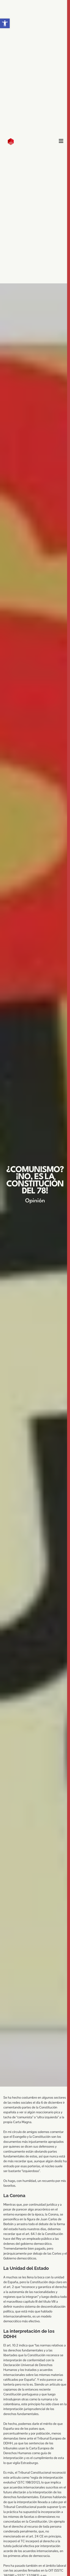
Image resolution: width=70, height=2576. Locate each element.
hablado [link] (46, 2311)
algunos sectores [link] (54, 2097)
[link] (5, 23)
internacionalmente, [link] (17, 2316)
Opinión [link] (35, 1201)
